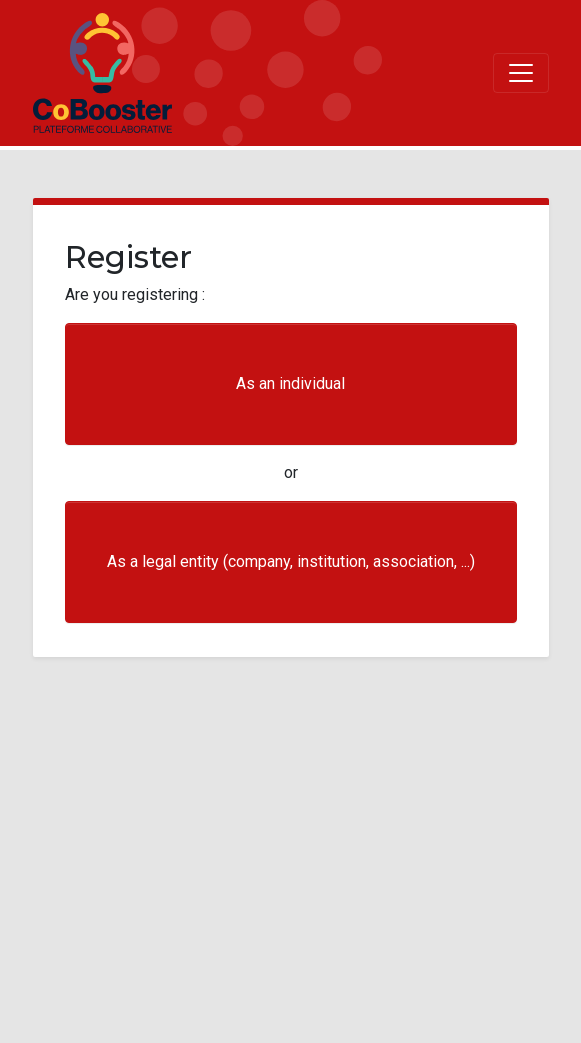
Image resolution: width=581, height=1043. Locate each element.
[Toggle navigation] (521, 73)
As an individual (290, 383)
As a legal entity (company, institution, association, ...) (291, 561)
